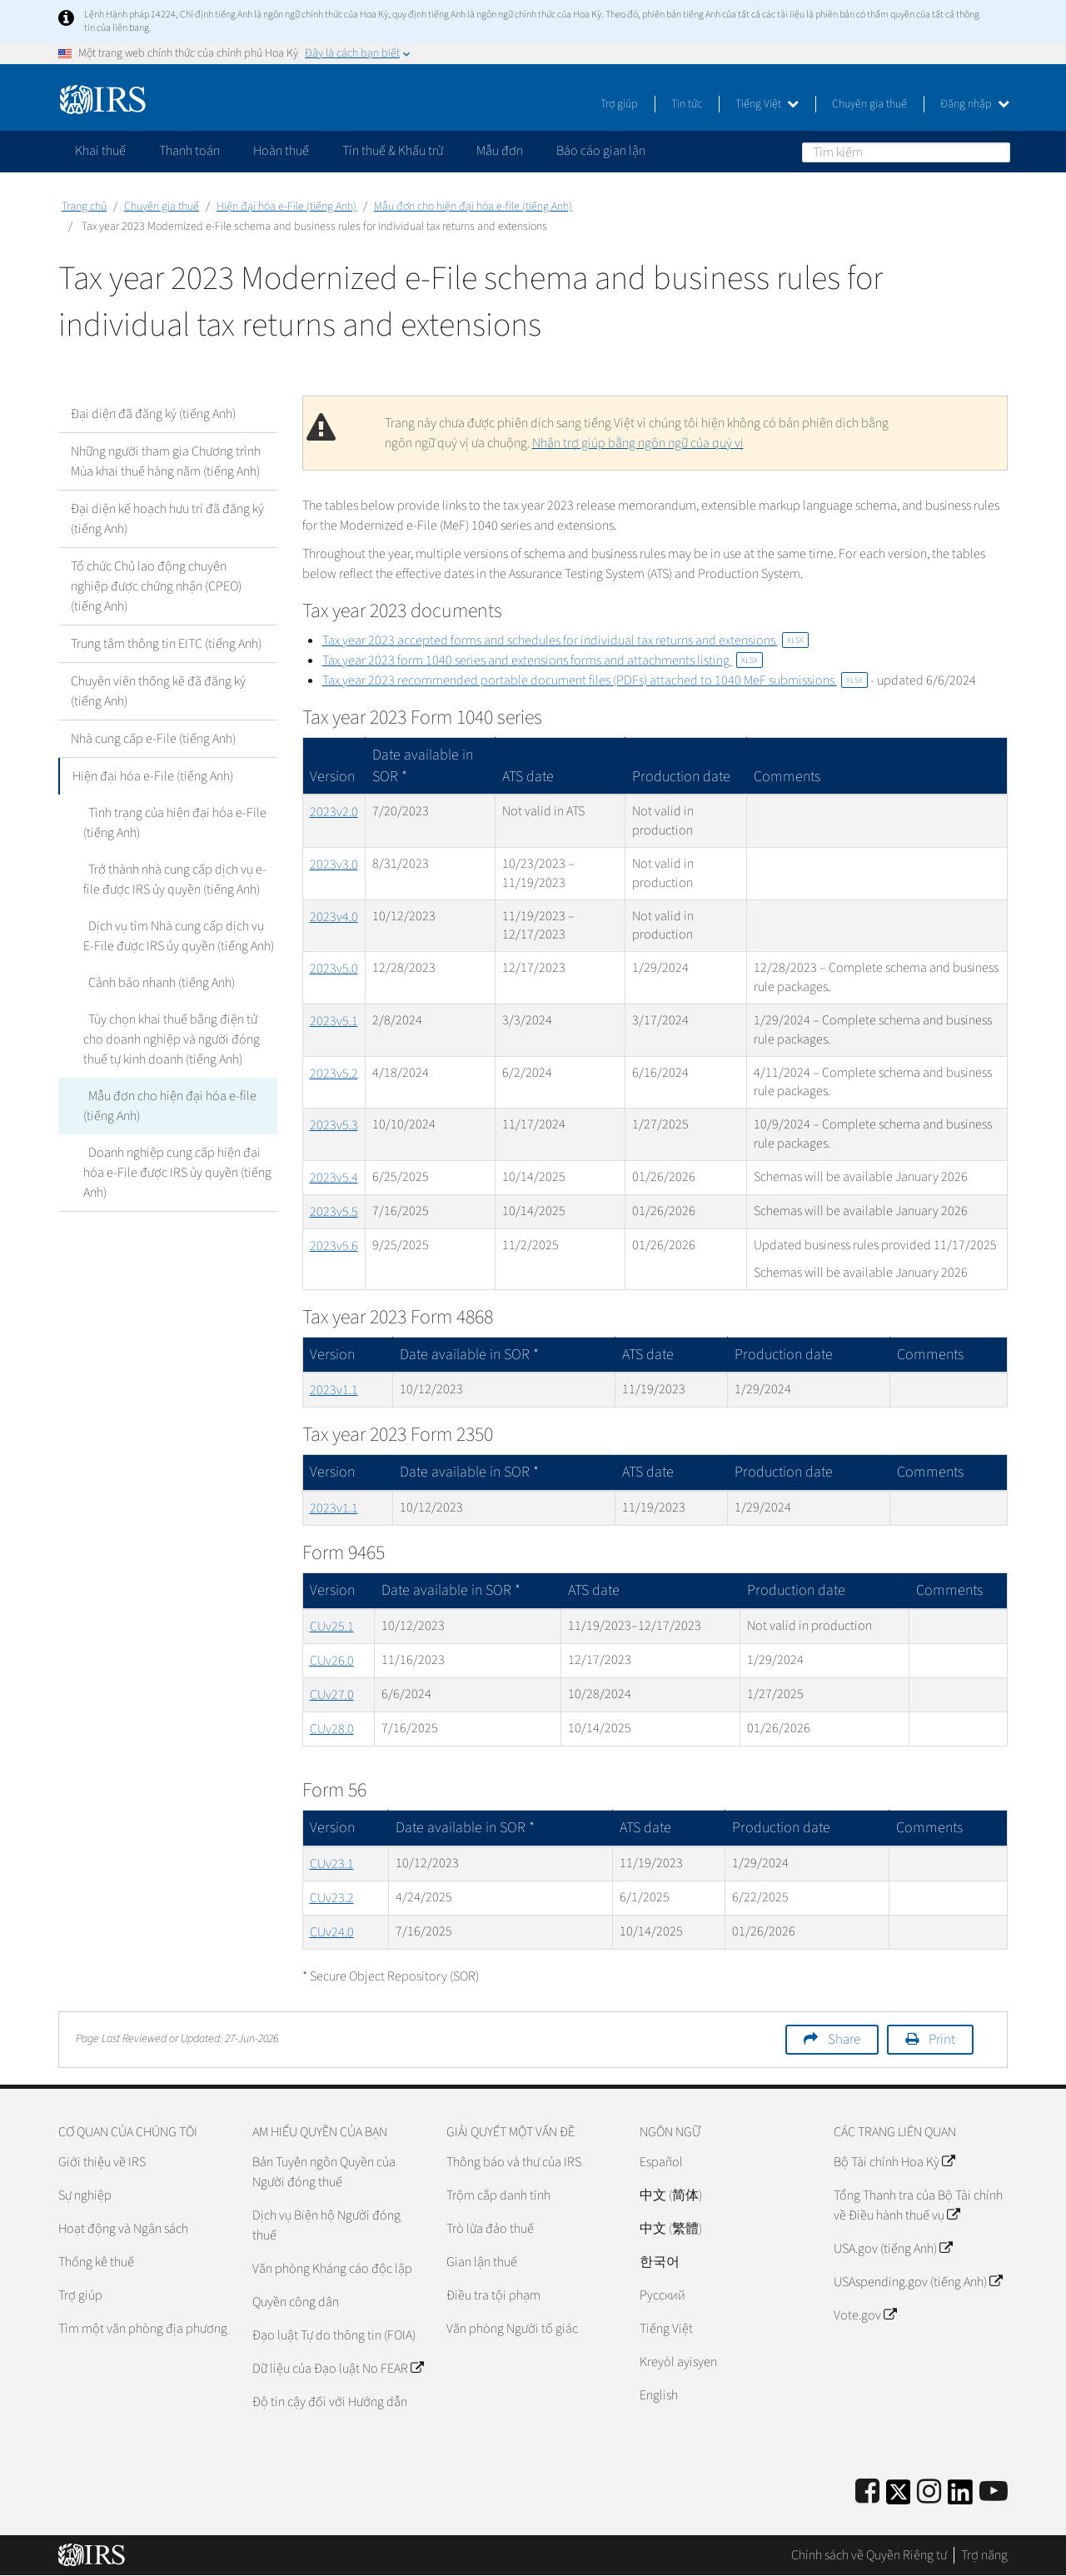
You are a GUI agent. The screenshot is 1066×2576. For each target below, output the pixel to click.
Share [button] (844, 2040)
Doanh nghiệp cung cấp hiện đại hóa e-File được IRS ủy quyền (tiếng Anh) (177, 1173)
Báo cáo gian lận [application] (600, 151)
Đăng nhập (974, 104)
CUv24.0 (332, 1932)
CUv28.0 (332, 1729)
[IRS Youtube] (993, 2492)
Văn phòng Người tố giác (512, 2328)
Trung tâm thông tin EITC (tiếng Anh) (166, 644)
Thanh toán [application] (189, 151)
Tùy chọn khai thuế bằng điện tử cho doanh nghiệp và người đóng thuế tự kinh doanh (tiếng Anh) (179, 1039)
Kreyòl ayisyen (678, 2362)
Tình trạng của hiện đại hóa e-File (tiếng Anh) (172, 823)
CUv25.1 (332, 1626)
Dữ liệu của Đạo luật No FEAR (337, 2368)
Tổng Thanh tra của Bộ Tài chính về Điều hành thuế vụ (918, 2205)
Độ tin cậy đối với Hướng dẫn (329, 2402)
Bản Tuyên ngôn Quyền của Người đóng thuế (324, 2172)
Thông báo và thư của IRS (513, 2162)
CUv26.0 (332, 1661)
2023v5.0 (334, 968)
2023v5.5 (334, 1212)
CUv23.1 (332, 1864)
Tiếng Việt (767, 104)
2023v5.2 (334, 1073)
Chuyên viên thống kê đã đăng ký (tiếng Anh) (158, 691)
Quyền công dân (295, 2302)
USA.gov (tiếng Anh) (893, 2249)
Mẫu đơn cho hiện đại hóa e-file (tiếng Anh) (473, 206)
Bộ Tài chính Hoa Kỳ (894, 2162)
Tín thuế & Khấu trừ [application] (392, 151)
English (659, 2395)
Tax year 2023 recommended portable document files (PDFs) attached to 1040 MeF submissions (595, 680)
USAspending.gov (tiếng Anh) (918, 2282)
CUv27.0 (332, 1695)
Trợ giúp (619, 104)
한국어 (660, 2262)
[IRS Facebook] (867, 2492)
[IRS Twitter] (898, 2497)
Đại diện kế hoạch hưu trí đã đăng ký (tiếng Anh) (167, 519)
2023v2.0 (334, 812)
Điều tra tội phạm (493, 2295)
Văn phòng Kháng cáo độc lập (332, 2269)
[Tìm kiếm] (906, 152)
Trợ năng (984, 2555)
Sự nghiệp (85, 2195)
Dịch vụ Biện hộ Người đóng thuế (326, 2225)
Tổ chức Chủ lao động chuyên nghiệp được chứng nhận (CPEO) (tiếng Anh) (156, 586)
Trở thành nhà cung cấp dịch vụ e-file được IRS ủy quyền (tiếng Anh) (172, 879)
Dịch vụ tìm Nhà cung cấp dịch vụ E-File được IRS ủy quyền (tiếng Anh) (177, 936)
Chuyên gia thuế (869, 104)
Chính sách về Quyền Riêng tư (869, 2555)
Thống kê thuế (96, 2262)
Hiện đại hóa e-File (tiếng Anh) (286, 206)
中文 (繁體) (671, 2229)
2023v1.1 (334, 1390)
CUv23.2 (332, 1898)
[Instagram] (929, 2492)
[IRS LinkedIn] (960, 2497)
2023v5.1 (334, 1021)
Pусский (662, 2295)
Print (942, 2040)
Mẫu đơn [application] (499, 151)
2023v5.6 (334, 1246)
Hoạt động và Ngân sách (123, 2229)
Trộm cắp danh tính (498, 2195)
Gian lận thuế (481, 2262)
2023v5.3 (334, 1125)
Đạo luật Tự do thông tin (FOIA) (334, 2335)
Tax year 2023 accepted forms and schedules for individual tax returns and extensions (565, 640)
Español (661, 2162)
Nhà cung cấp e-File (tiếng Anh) (153, 739)
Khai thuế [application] (100, 151)
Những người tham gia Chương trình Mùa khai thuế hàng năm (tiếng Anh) (166, 461)
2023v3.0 (334, 864)
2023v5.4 (334, 1177)
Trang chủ (84, 206)
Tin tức (686, 104)
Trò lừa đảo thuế (490, 2229)
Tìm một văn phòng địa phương (142, 2328)
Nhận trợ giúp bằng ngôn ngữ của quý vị (638, 443)
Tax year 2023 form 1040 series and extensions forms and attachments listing (542, 660)
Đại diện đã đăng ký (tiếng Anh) (153, 414)
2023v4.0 (334, 917)
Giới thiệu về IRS (102, 2162)
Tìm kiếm (996, 151)
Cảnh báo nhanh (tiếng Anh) (156, 983)
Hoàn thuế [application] (281, 151)
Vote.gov (865, 2315)
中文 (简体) (671, 2195)
